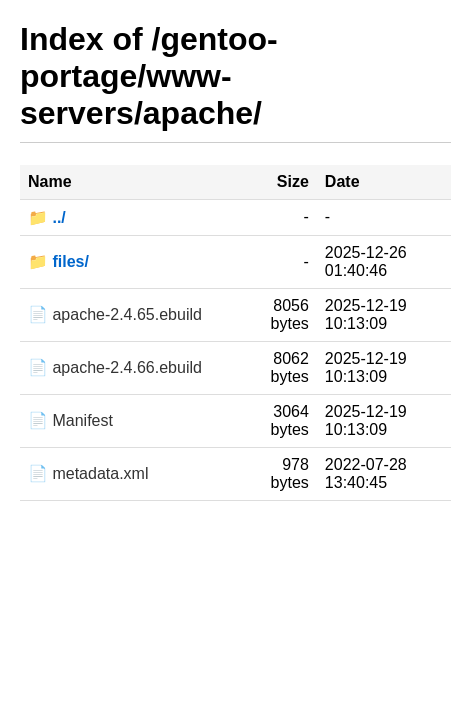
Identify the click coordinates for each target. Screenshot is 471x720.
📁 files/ (58, 261)
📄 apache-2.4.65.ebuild (115, 314)
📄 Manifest (70, 420)
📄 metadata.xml (88, 473)
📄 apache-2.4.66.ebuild (115, 367)
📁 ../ (47, 217)
